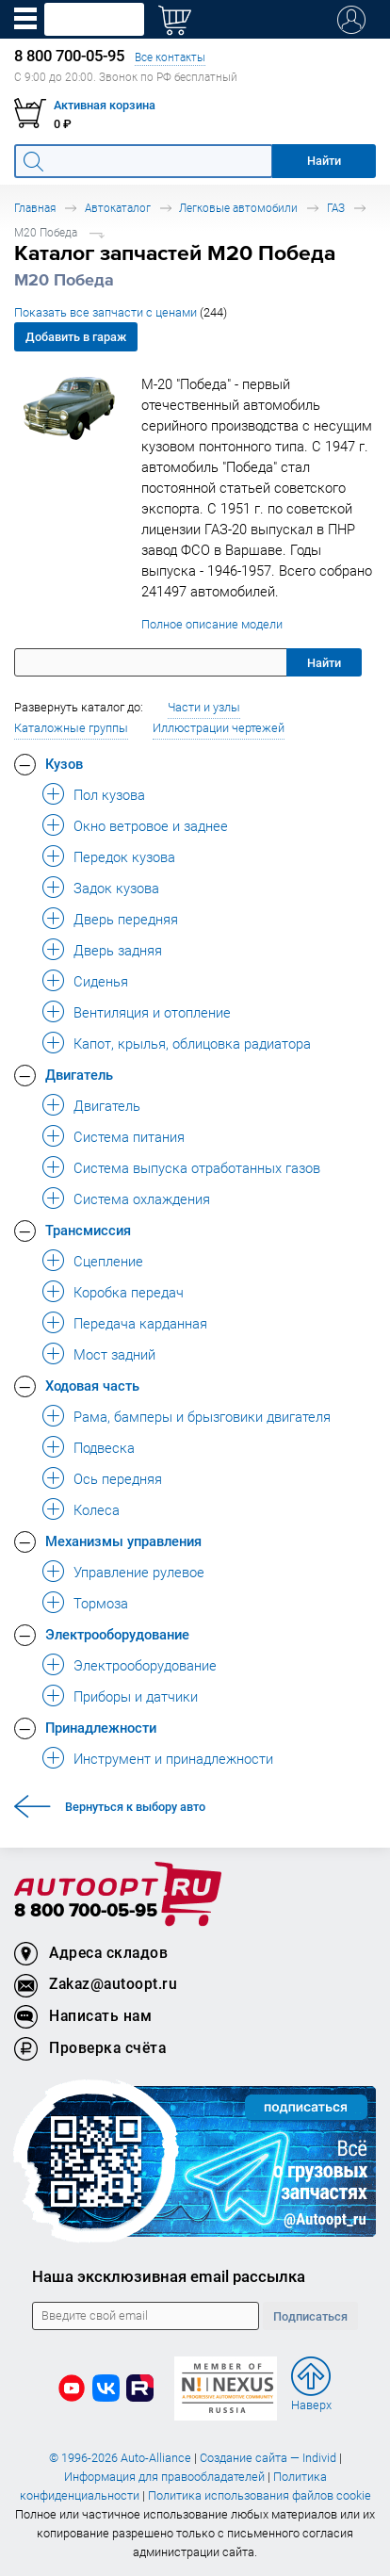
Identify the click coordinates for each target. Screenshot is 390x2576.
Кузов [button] (64, 763)
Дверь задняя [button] (117, 949)
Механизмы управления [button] (123, 1540)
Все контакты (170, 57)
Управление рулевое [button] (138, 1571)
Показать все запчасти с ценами (120, 312)
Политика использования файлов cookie (259, 2495)
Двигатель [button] (79, 1074)
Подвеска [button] (104, 1447)
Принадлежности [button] (100, 1727)
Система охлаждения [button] (141, 1198)
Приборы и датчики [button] (135, 1696)
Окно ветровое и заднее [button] (150, 825)
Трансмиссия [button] (88, 1229)
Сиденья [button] (100, 980)
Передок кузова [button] (124, 856)
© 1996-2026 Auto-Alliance (120, 2458)
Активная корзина (104, 105)
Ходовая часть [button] (92, 1385)
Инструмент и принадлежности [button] (173, 1758)
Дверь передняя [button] (125, 918)
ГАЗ (336, 208)
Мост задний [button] (114, 1354)
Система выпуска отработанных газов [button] (196, 1167)
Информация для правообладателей (164, 2477)
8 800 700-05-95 (85, 1911)
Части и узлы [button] (204, 707)
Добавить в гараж (75, 337)
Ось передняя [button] (117, 1478)
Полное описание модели (212, 624)
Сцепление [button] (108, 1260)
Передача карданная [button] (140, 1322)
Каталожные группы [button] (71, 728)
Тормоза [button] (100, 1602)
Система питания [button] (129, 1136)
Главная (35, 208)
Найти (324, 663)
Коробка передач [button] (128, 1291)
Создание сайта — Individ (268, 2458)
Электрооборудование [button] (117, 1633)
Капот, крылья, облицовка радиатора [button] (192, 1043)
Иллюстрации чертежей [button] (218, 728)
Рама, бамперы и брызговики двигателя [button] (202, 1416)
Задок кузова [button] (116, 887)
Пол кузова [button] (109, 794)
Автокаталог (118, 208)
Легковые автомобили (238, 208)
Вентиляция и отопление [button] (152, 1012)
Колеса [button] (96, 1509)
